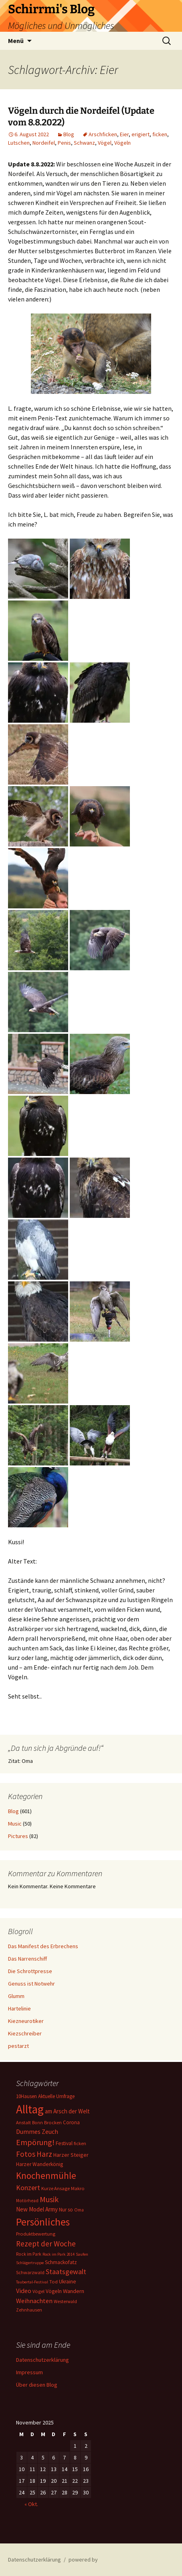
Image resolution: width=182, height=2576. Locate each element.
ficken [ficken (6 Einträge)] (80, 2143)
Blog (68, 134)
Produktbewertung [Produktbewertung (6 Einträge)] (35, 2234)
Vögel (104, 142)
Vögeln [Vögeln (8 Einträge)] (54, 2291)
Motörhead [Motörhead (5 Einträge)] (27, 2200)
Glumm (16, 1996)
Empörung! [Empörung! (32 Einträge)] (35, 2142)
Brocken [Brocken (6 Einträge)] (53, 2122)
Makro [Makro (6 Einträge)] (78, 2188)
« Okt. (31, 2504)
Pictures (18, 1836)
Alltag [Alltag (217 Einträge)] (30, 2109)
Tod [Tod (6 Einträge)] (53, 2282)
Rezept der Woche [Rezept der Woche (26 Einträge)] (46, 2243)
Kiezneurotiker (26, 2021)
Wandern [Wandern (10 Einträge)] (73, 2291)
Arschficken (103, 134)
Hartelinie (19, 2008)
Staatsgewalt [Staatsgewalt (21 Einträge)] (66, 2271)
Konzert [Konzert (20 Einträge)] (28, 2187)
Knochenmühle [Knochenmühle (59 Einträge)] (46, 2175)
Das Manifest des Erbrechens (43, 1946)
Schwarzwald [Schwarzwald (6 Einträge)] (30, 2272)
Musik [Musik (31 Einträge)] (49, 2199)
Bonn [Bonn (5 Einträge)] (37, 2122)
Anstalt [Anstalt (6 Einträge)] (23, 2122)
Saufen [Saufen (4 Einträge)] (82, 2254)
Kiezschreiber (25, 2033)
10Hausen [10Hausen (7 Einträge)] (26, 2096)
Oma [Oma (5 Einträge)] (79, 2210)
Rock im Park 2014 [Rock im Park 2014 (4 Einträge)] (58, 2254)
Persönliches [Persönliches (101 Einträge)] (43, 2221)
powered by (83, 2559)
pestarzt (18, 2045)
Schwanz (84, 142)
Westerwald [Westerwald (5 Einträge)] (65, 2301)
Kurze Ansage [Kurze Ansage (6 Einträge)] (55, 2188)
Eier (124, 134)
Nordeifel (43, 142)
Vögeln (122, 142)
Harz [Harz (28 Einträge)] (44, 2154)
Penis (64, 142)
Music (15, 1823)
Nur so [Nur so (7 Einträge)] (66, 2209)
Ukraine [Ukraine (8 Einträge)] (67, 2281)
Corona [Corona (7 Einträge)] (71, 2122)
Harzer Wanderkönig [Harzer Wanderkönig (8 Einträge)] (39, 2164)
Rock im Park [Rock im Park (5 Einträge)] (28, 2254)
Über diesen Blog (36, 2384)
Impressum (29, 2372)
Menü (16, 41)
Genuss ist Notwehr (31, 1983)
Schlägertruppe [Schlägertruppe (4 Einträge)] (30, 2262)
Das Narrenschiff (27, 1958)
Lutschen (19, 142)
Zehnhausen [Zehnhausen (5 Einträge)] (29, 2310)
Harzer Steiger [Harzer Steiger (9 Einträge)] (71, 2154)
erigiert (140, 134)
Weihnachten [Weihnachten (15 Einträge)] (34, 2301)
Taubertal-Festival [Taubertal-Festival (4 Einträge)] (32, 2282)
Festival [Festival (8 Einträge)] (64, 2143)
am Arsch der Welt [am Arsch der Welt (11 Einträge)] (67, 2111)
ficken (159, 134)
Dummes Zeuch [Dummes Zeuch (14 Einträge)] (37, 2131)
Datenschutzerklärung (42, 2359)
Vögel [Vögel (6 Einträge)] (38, 2291)
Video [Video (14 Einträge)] (23, 2291)
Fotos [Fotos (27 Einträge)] (25, 2154)
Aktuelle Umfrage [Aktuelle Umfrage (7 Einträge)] (56, 2096)
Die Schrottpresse (30, 1971)
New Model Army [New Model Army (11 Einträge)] (37, 2209)
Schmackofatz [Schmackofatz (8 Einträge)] (61, 2262)
